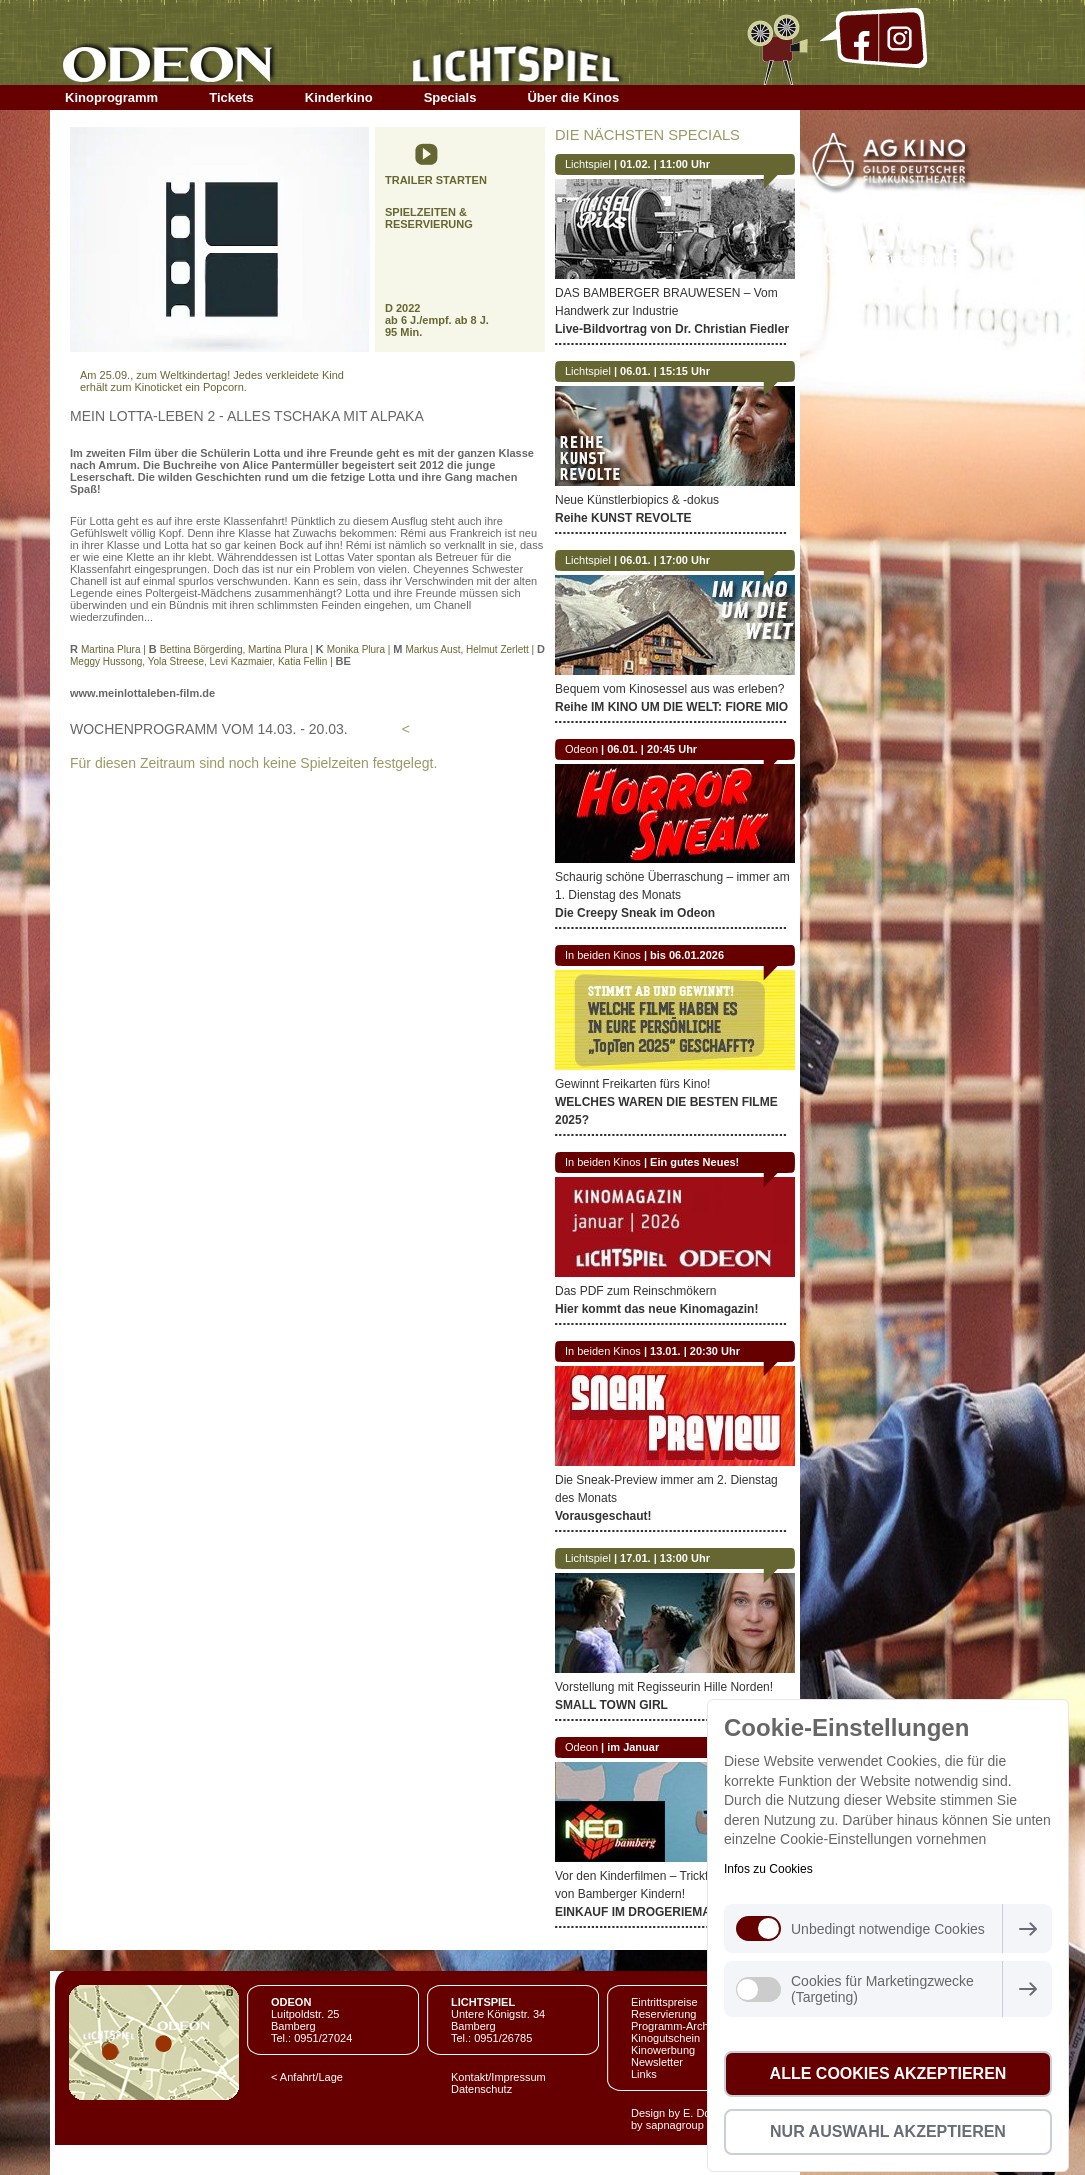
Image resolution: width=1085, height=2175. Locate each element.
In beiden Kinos (603, 955)
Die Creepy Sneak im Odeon (635, 913)
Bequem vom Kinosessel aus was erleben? (669, 689)
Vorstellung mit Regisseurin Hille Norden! (664, 1687)
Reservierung (663, 2014)
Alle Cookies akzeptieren (888, 2073)
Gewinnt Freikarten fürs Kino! (632, 1084)
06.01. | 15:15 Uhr (665, 371)
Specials (450, 97)
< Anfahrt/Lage (307, 2077)
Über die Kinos (573, 97)
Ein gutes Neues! (694, 1162)
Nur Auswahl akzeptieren (888, 2131)
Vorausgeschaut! (603, 1516)
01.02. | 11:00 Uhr (665, 164)
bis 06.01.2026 (687, 955)
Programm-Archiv (674, 2026)
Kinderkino (339, 97)
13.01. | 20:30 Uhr (695, 1351)
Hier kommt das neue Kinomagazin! (656, 1309)
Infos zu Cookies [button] (768, 1869)
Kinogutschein (665, 2038)
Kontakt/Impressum (498, 2077)
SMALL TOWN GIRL (611, 1705)
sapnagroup (675, 2125)
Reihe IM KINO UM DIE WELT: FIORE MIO (671, 707)
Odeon (581, 749)
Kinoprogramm (111, 97)
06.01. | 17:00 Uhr (665, 560)
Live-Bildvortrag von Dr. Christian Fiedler (672, 329)
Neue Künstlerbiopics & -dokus (637, 500)
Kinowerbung (663, 2050)
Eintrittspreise (664, 2002)
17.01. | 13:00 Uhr (665, 1558)
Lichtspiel (588, 164)
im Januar (633, 1747)
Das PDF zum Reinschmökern (635, 1291)
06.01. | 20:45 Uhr (652, 749)
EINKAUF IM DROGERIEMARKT (645, 1912)
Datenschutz (481, 2089)
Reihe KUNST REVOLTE (623, 518)
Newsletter (657, 2062)
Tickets (231, 97)
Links (644, 2074)
